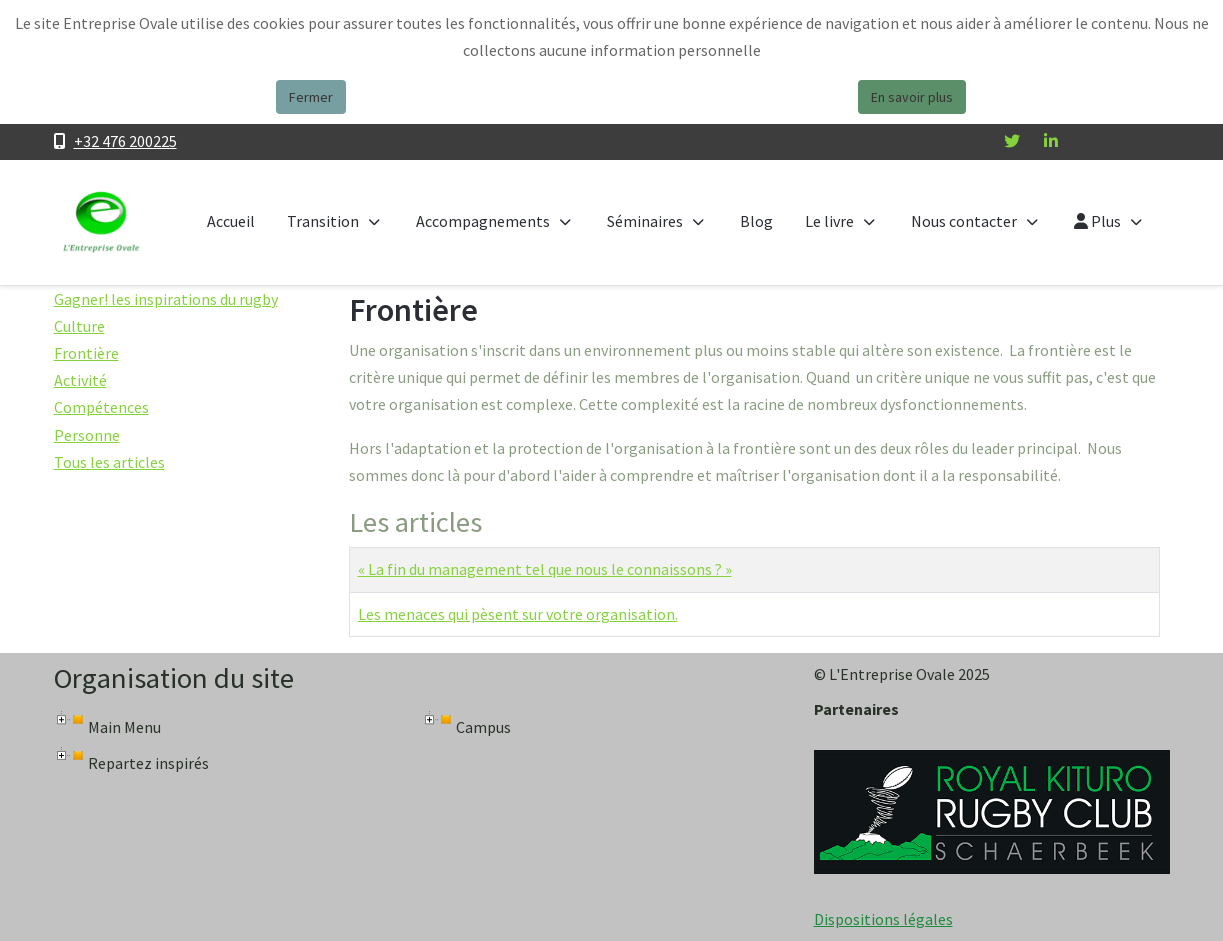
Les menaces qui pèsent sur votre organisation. (518, 614)
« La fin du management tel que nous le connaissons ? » (545, 569)
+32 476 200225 (125, 141)
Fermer (311, 97)
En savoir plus (912, 97)
